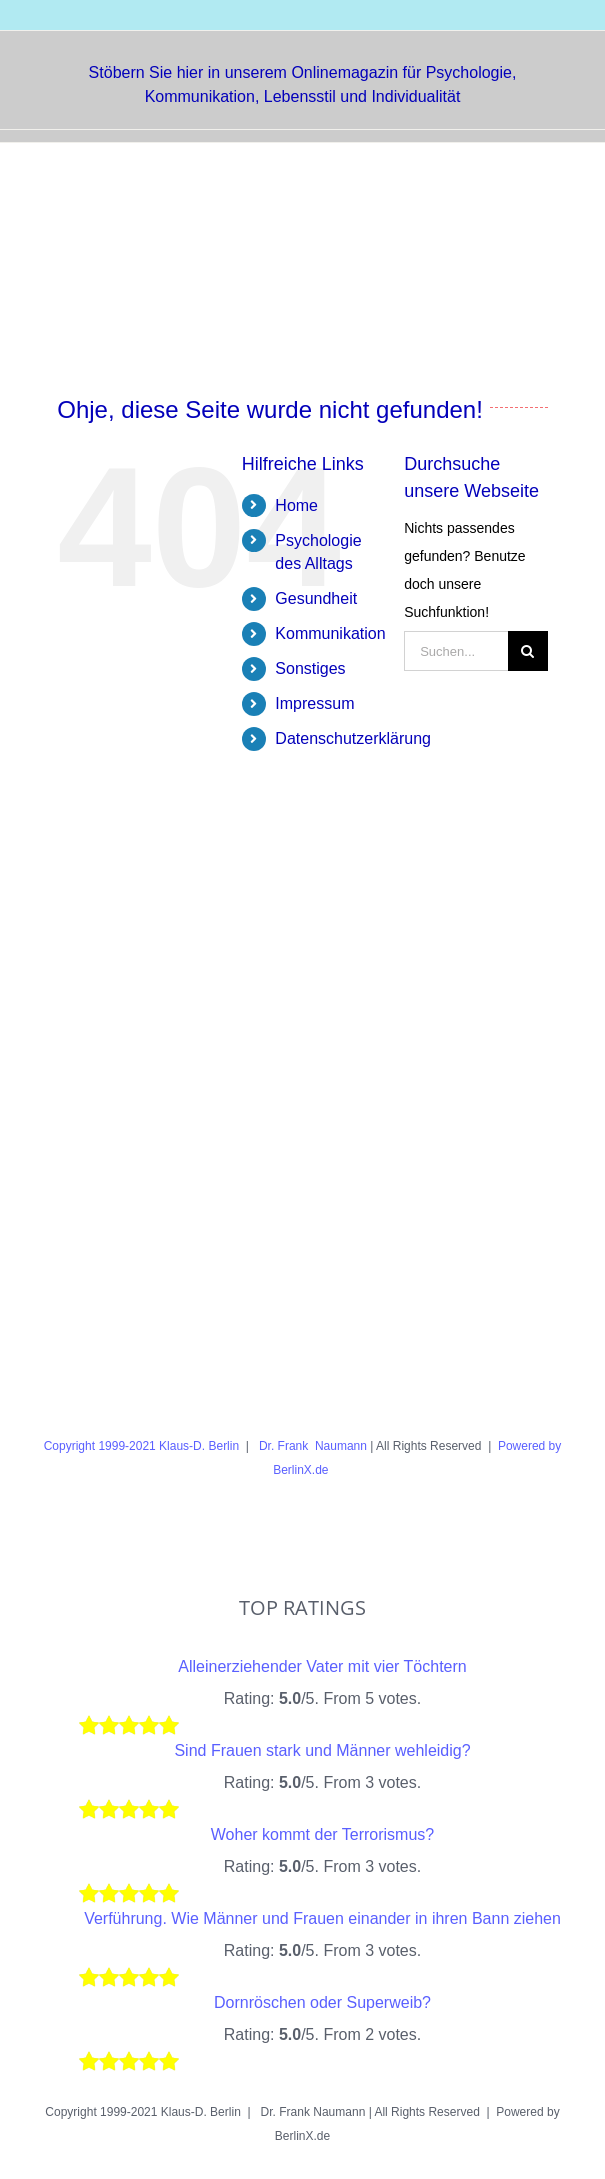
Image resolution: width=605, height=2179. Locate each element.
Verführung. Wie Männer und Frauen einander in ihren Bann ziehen (322, 1918)
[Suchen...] (455, 651)
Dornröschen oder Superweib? (322, 2002)
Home (296, 505)
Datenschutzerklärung (353, 738)
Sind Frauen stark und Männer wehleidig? (322, 1750)
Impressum (314, 703)
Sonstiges (310, 668)
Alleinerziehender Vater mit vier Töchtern (322, 1666)
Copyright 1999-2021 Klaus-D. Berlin (141, 1446)
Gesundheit (316, 598)
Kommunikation (330, 633)
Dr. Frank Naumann (311, 1446)
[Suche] (528, 651)
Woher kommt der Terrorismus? (322, 1834)
